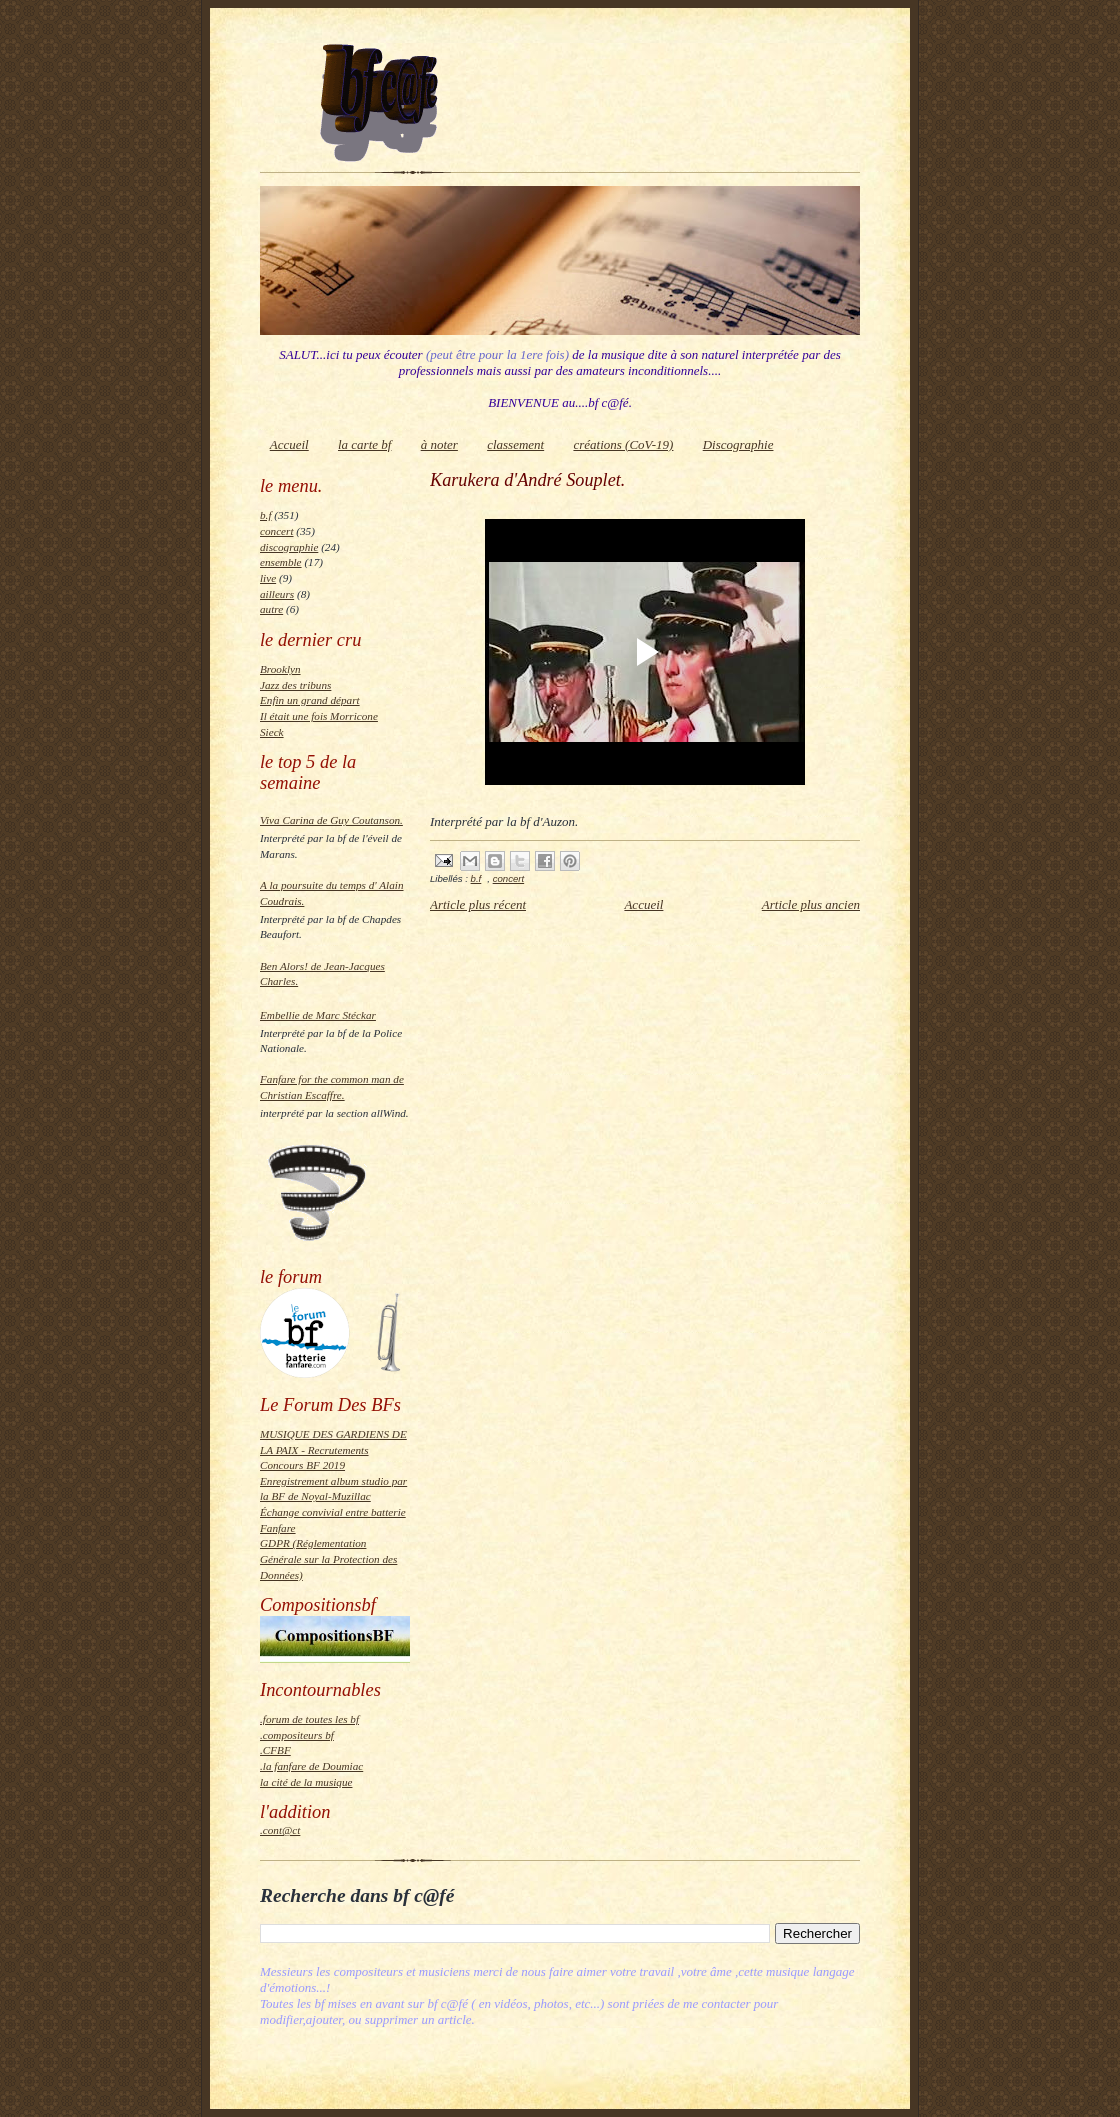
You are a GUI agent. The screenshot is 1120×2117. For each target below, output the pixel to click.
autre (271, 609)
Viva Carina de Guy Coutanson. (331, 820)
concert (277, 531)
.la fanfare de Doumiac (311, 1766)
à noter (439, 444)
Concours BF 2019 (302, 1465)
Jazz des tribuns (295, 685)
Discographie (738, 444)
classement (515, 444)
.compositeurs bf (297, 1735)
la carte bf (364, 444)
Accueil (289, 444)
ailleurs (277, 594)
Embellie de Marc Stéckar (318, 1015)
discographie (289, 547)
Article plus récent (478, 904)
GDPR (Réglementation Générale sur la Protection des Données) (328, 1558)
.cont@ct (280, 1830)
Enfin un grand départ (310, 700)
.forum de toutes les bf (309, 1719)
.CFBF (275, 1750)
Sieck (272, 732)
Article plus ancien (811, 904)
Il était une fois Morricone (319, 716)
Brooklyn (280, 669)
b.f (265, 515)
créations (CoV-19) (623, 444)
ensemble (281, 562)
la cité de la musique (306, 1782)
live (268, 578)
